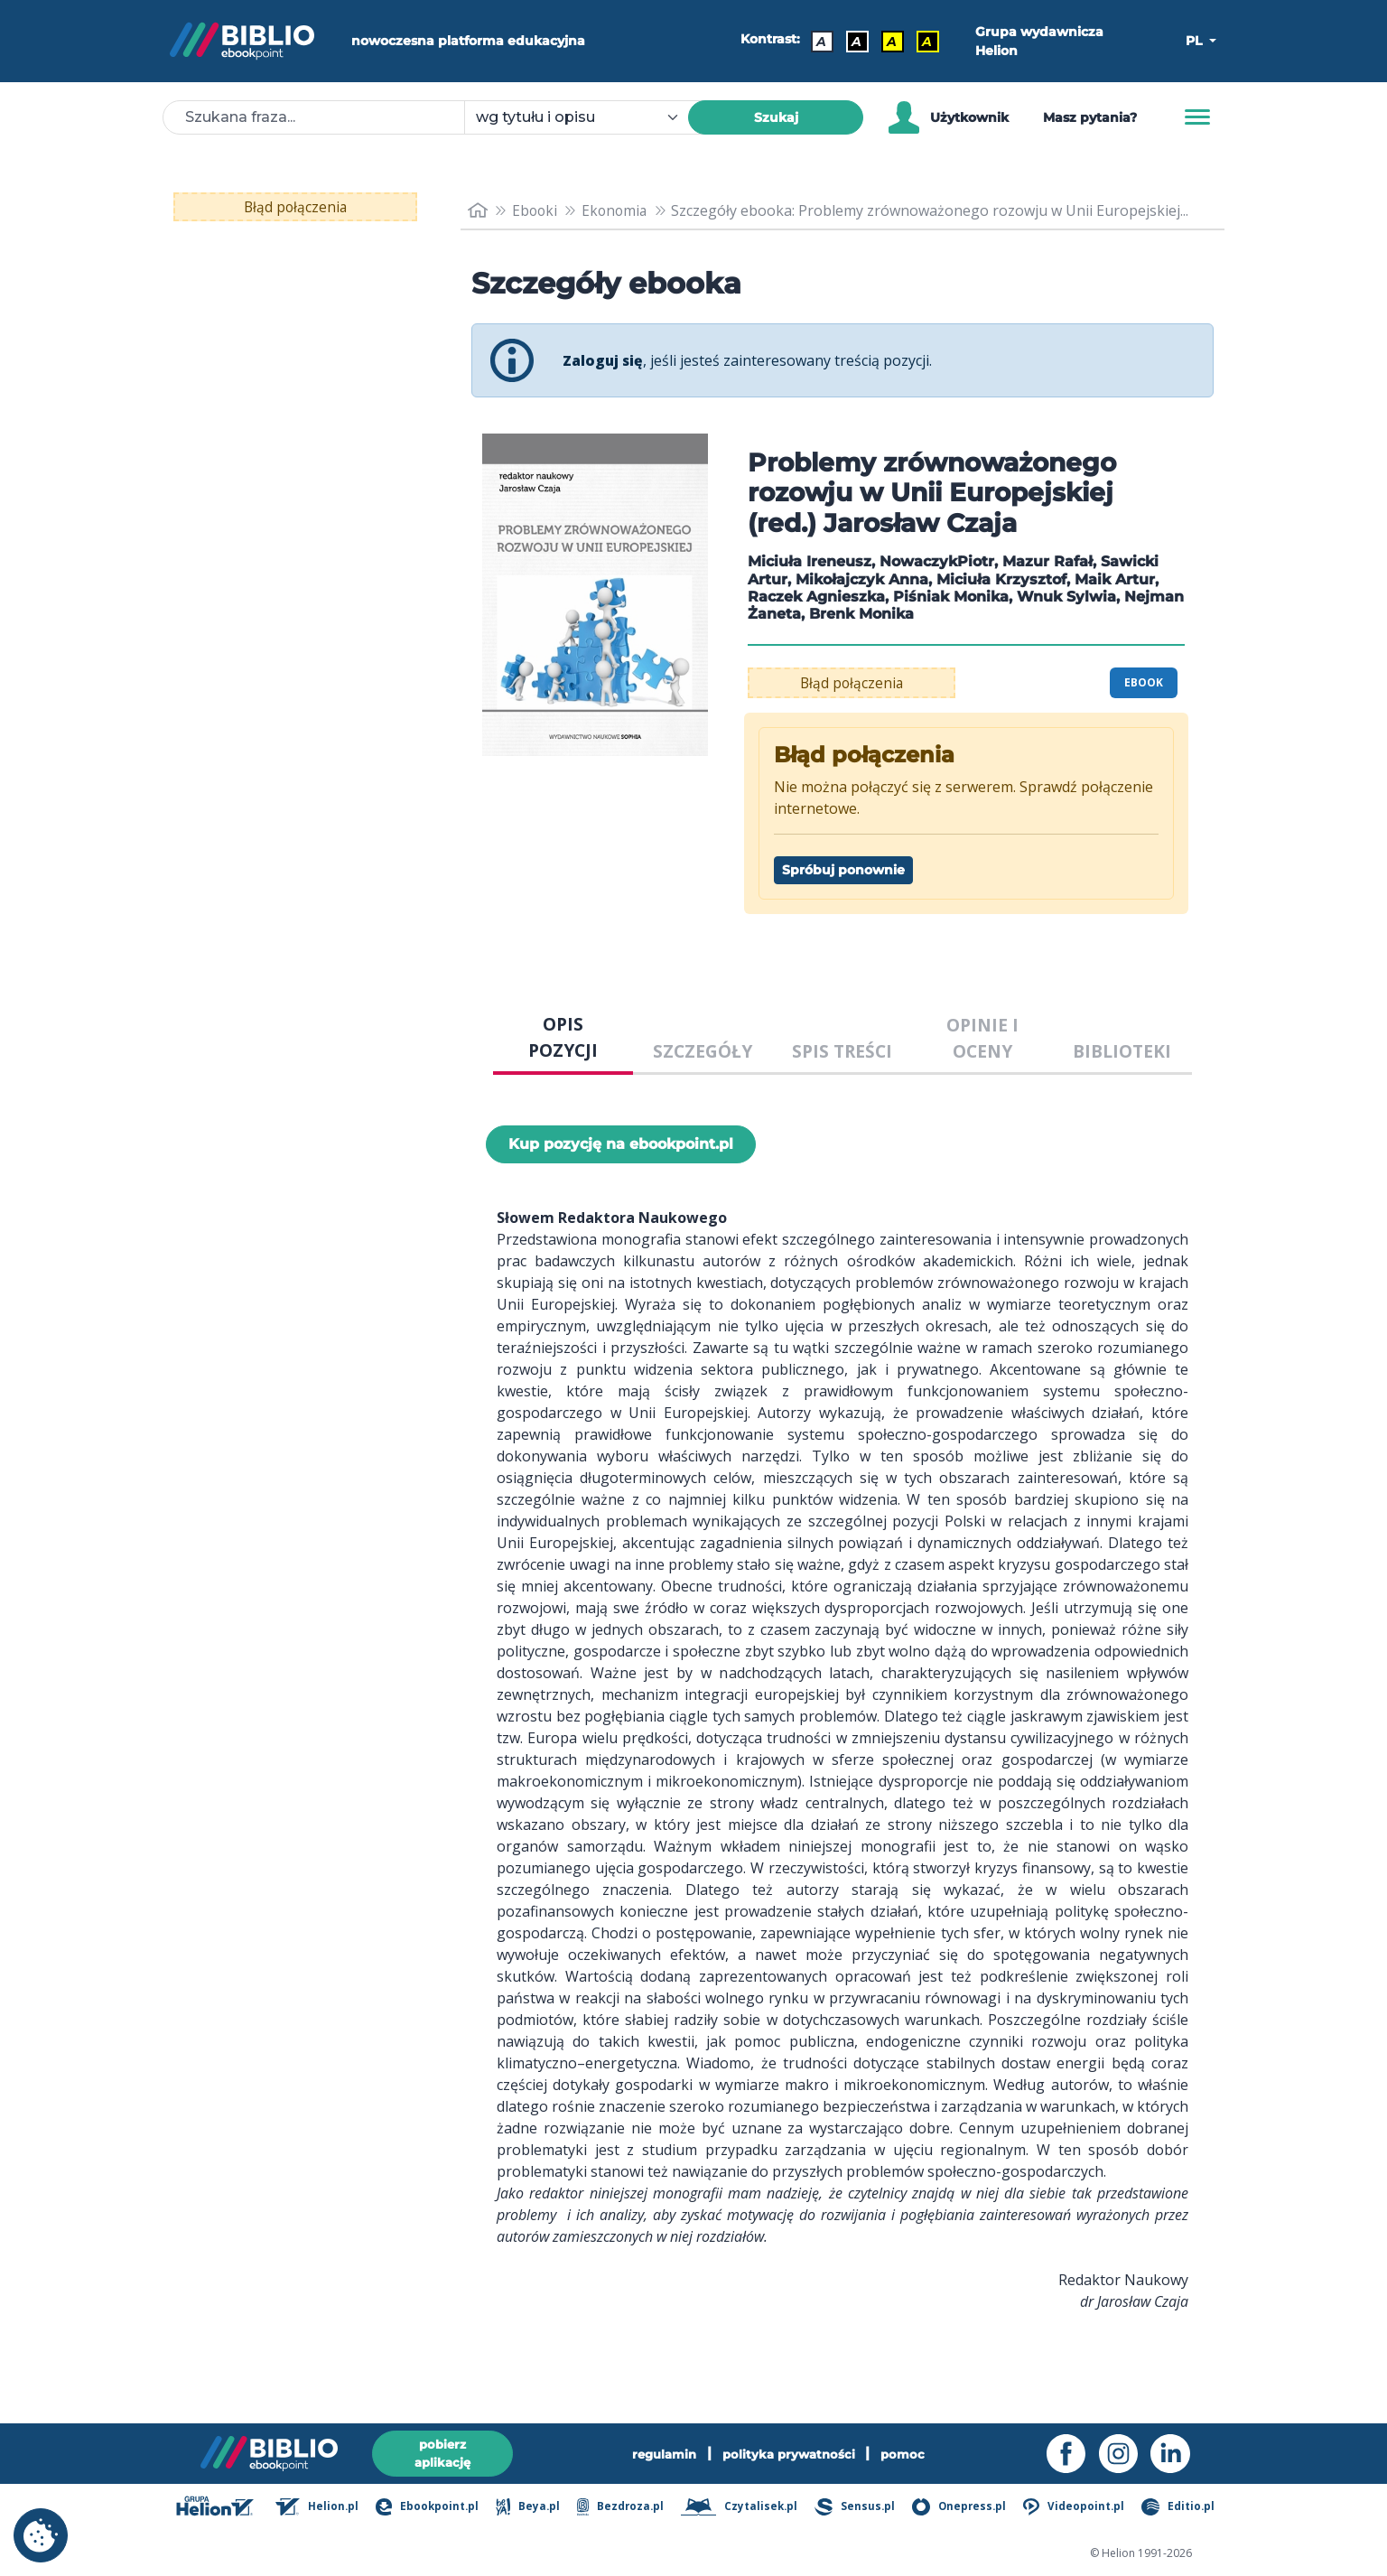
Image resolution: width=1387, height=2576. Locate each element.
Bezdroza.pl (628, 2508)
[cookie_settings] (41, 2535)
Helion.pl (329, 2508)
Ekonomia (618, 210)
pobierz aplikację (442, 2451)
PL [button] (1195, 41)
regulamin (660, 2452)
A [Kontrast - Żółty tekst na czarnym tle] (928, 41)
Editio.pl (1181, 2508)
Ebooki (536, 210)
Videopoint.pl (1078, 2508)
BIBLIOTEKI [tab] (1122, 1051)
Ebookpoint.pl (438, 2508)
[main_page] (478, 210)
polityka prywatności (790, 2452)
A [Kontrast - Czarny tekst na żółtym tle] (893, 41)
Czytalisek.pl (746, 2508)
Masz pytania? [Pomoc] (1090, 117)
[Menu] (1197, 117)
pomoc (909, 2452)
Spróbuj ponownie (843, 870)
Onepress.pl (964, 2508)
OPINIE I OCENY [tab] (982, 1038)
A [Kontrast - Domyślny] (822, 41)
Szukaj (776, 117)
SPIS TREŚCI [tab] (842, 1051)
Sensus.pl (861, 2508)
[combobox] (587, 117)
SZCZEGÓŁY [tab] (702, 1051)
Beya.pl (538, 2508)
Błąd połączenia (296, 207)
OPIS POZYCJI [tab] (563, 1037)
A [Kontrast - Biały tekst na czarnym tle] (857, 41)
